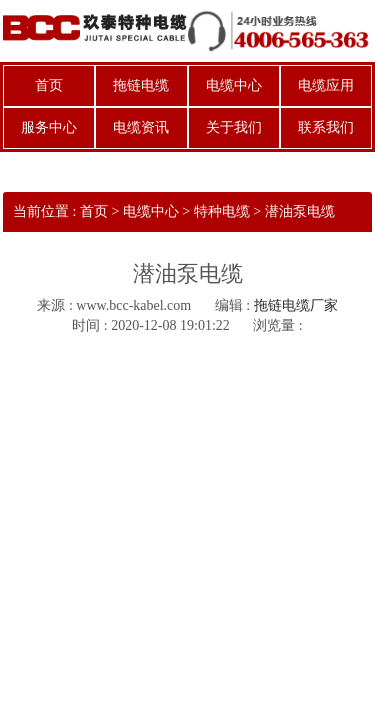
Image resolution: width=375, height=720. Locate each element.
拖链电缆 (141, 85)
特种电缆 (222, 211)
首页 (49, 85)
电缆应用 (326, 85)
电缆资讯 (141, 127)
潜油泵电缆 (300, 211)
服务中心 (49, 127)
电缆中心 (234, 85)
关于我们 (234, 127)
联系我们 (326, 127)
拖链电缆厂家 (296, 305)
